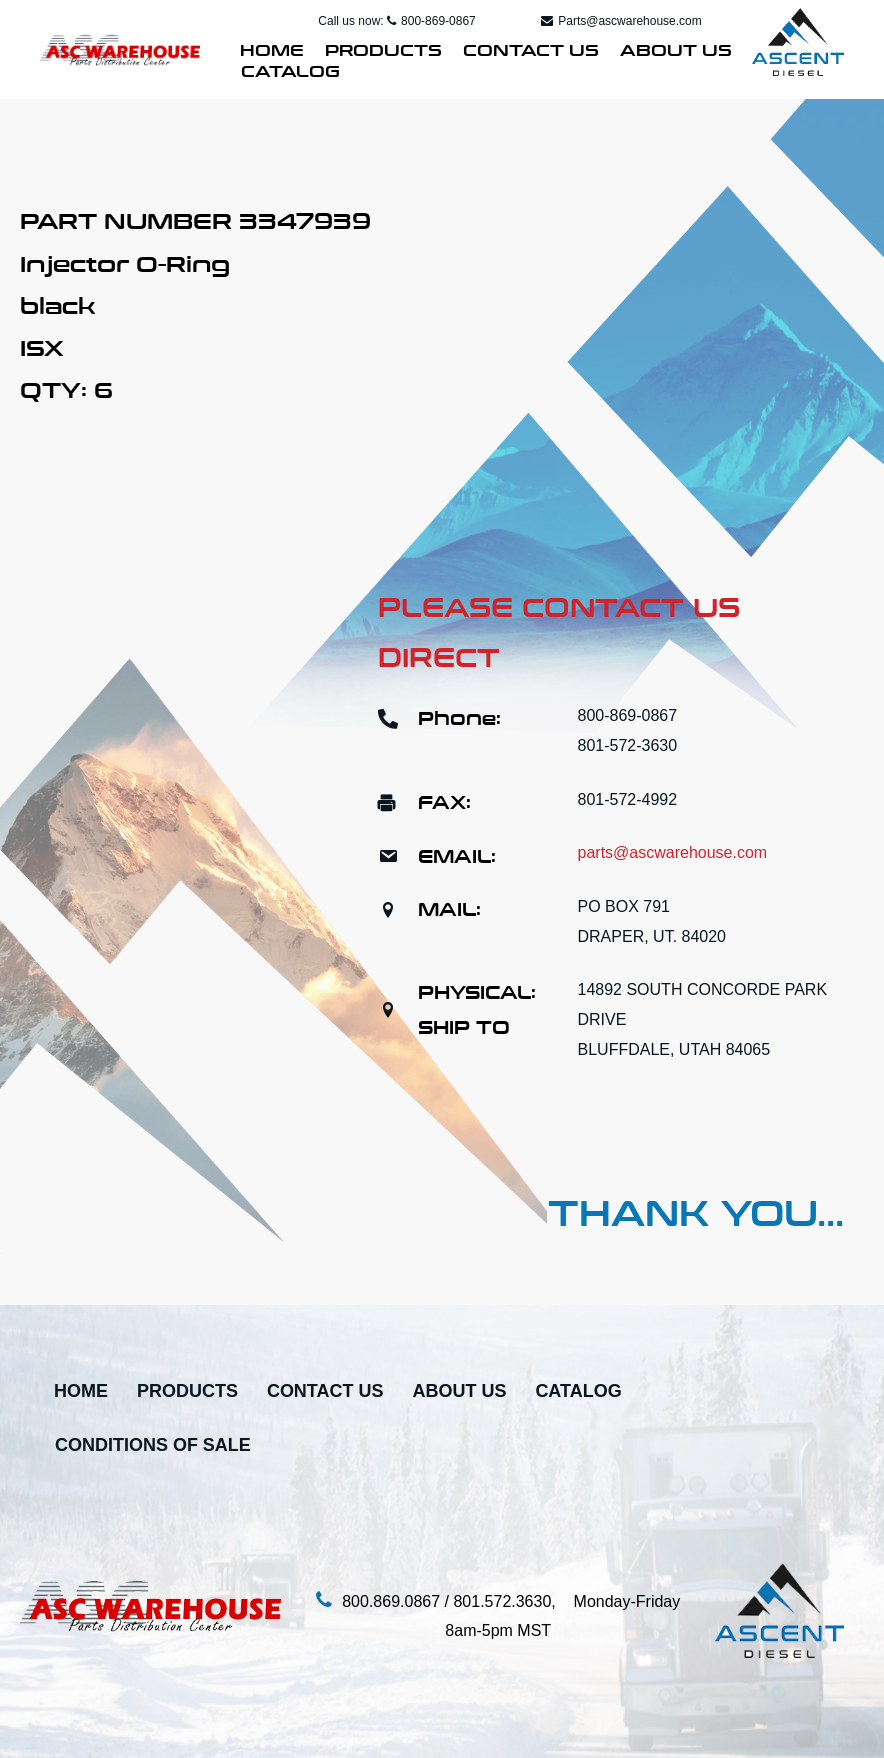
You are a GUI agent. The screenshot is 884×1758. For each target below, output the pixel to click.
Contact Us (531, 48)
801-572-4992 (628, 799)
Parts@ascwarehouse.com (621, 21)
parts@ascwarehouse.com (673, 852)
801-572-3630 (628, 745)
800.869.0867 (391, 1601)
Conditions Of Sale (153, 1446)
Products (383, 48)
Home (272, 48)
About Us (676, 48)
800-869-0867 (431, 21)
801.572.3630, (513, 1601)
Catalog (290, 69)
